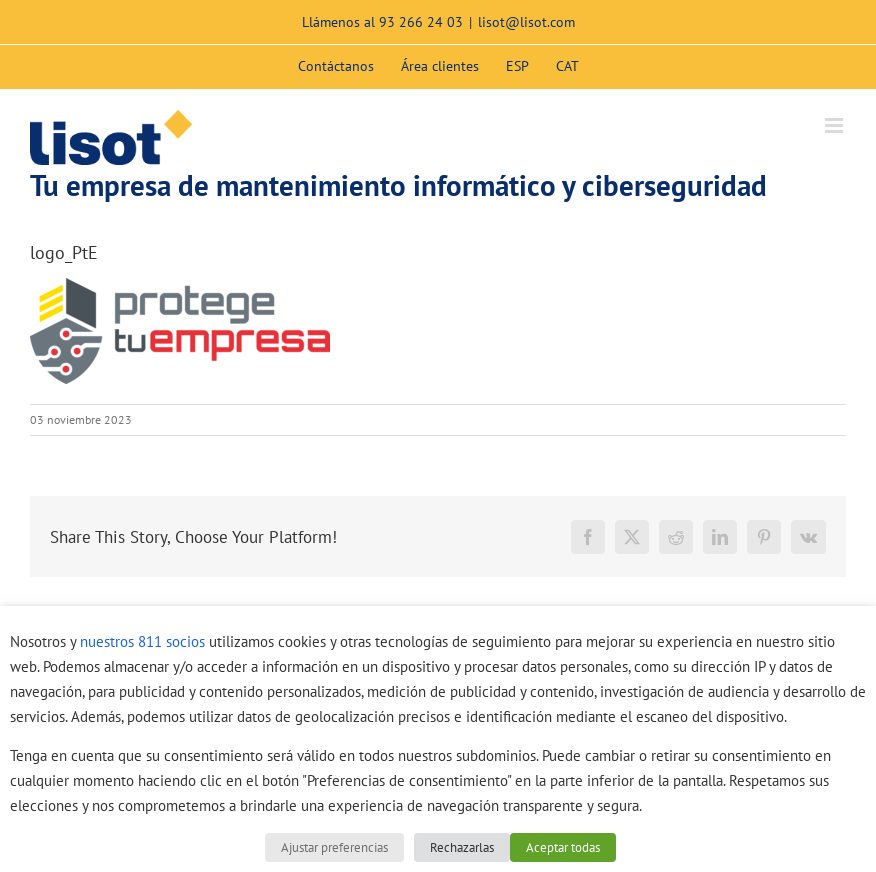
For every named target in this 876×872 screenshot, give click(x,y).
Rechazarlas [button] (462, 847)
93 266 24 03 (421, 22)
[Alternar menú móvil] (835, 125)
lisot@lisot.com (526, 22)
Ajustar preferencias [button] (334, 847)
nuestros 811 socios (142, 641)
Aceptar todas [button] (563, 847)
